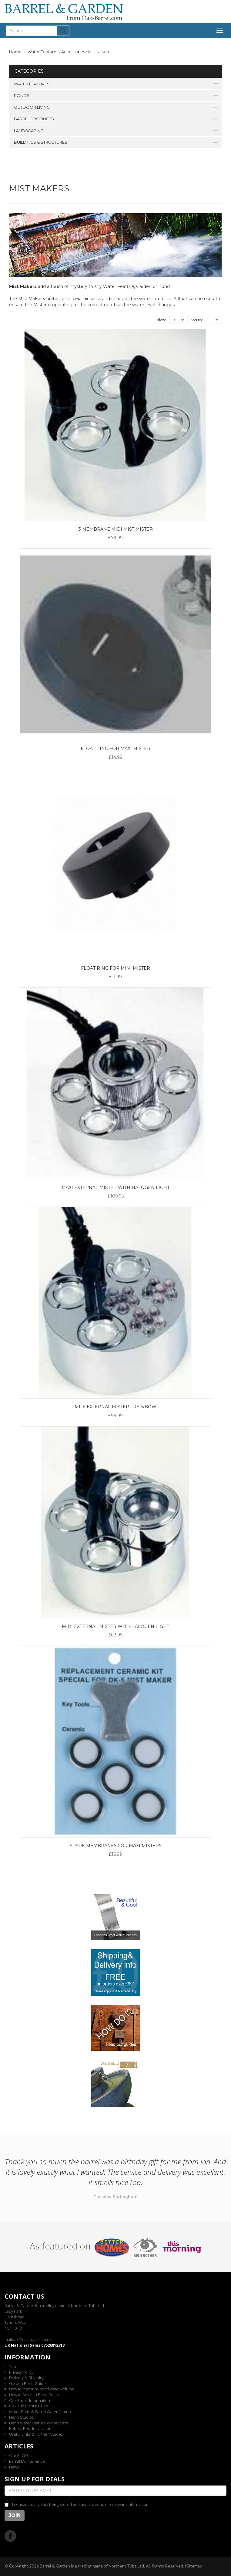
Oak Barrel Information (29, 2400)
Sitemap (194, 2565)
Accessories (73, 51)
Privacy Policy (21, 2372)
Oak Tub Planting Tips (28, 2406)
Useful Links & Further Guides (36, 2434)
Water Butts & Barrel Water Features (41, 2411)
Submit (63, 31)
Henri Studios (21, 2417)
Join (14, 2515)
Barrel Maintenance (27, 2461)
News (14, 2467)
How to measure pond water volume (41, 2389)
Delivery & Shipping (26, 2377)
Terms (14, 2366)
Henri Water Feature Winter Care (38, 2423)
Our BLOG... (20, 2455)
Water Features (43, 51)
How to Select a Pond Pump (34, 2394)
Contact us (24, 2296)
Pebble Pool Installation (30, 2428)
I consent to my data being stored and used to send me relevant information (80, 2504)
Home (15, 51)
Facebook (10, 2536)
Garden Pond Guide (27, 2383)
